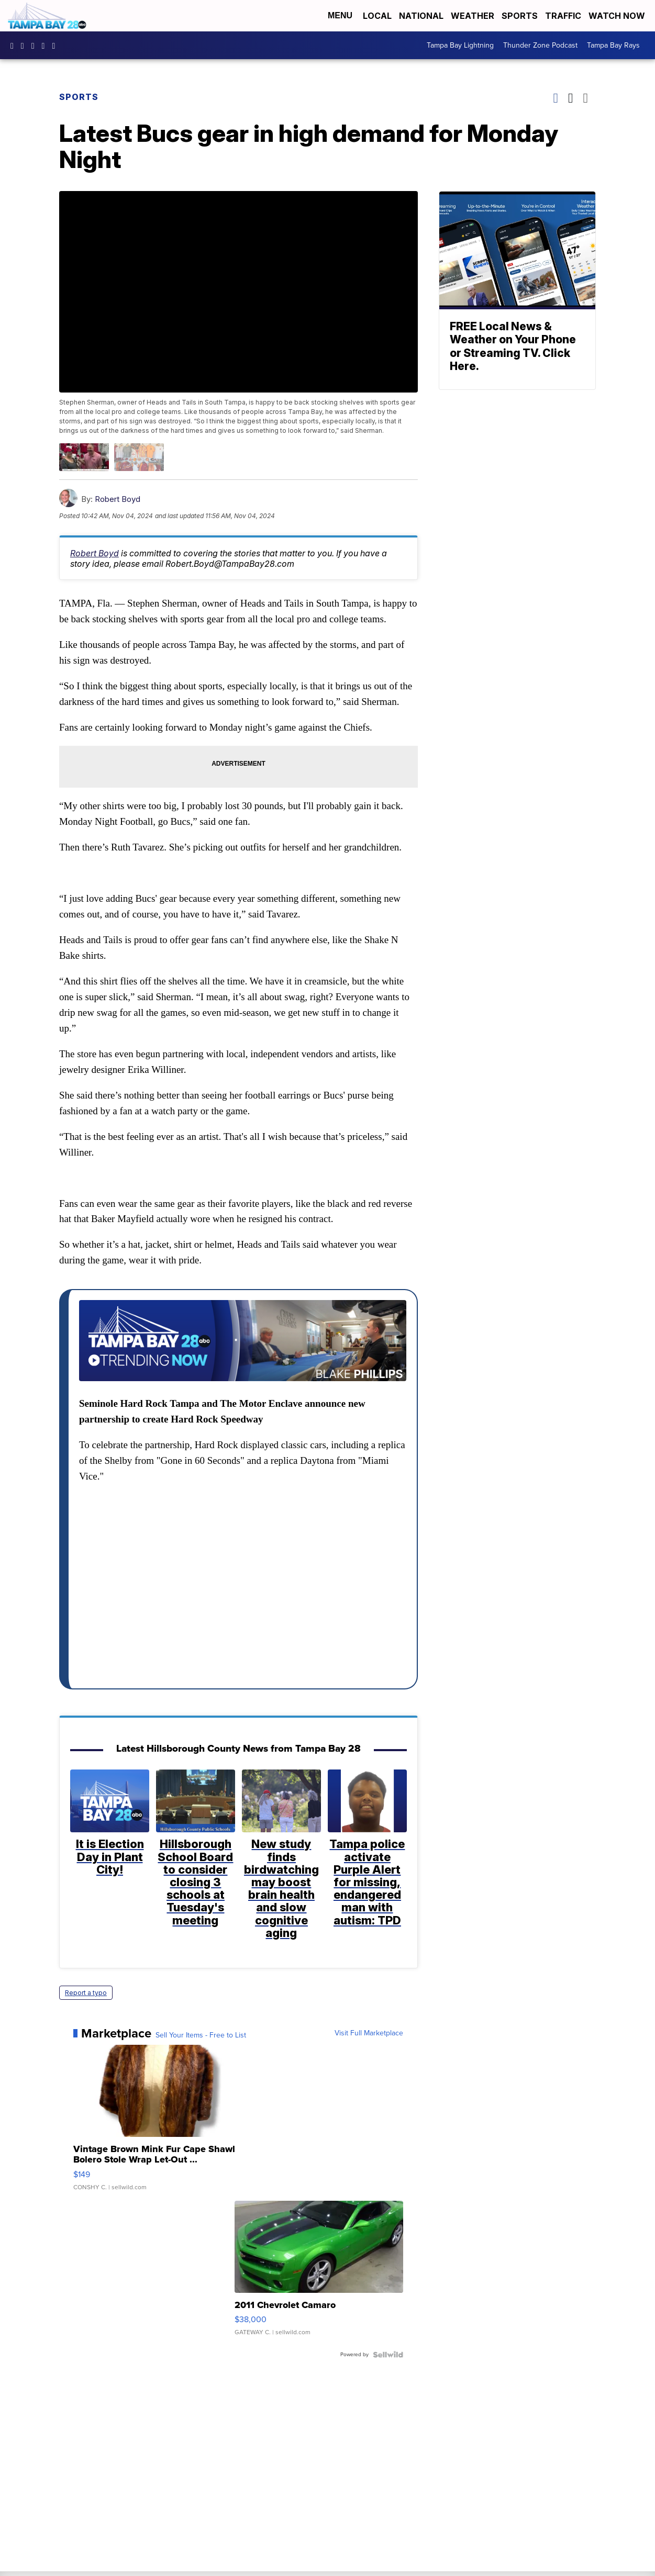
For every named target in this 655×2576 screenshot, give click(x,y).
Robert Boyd (118, 499)
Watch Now (618, 15)
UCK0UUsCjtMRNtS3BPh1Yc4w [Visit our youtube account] (46, 45)
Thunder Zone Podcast (540, 45)
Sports (520, 15)
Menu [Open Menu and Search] (340, 15)
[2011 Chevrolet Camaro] (319, 2273)
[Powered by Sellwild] (388, 2354)
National (421, 15)
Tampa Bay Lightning (460, 45)
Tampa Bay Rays (613, 45)
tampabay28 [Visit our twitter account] (35, 45)
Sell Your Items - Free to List (201, 2035)
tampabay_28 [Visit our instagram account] (25, 45)
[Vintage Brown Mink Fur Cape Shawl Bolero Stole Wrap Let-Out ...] (157, 2122)
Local (377, 15)
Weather (472, 15)
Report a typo (86, 1992)
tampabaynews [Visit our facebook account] (14, 45)
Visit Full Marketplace (369, 2032)
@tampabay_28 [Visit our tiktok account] (56, 45)
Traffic (563, 15)
